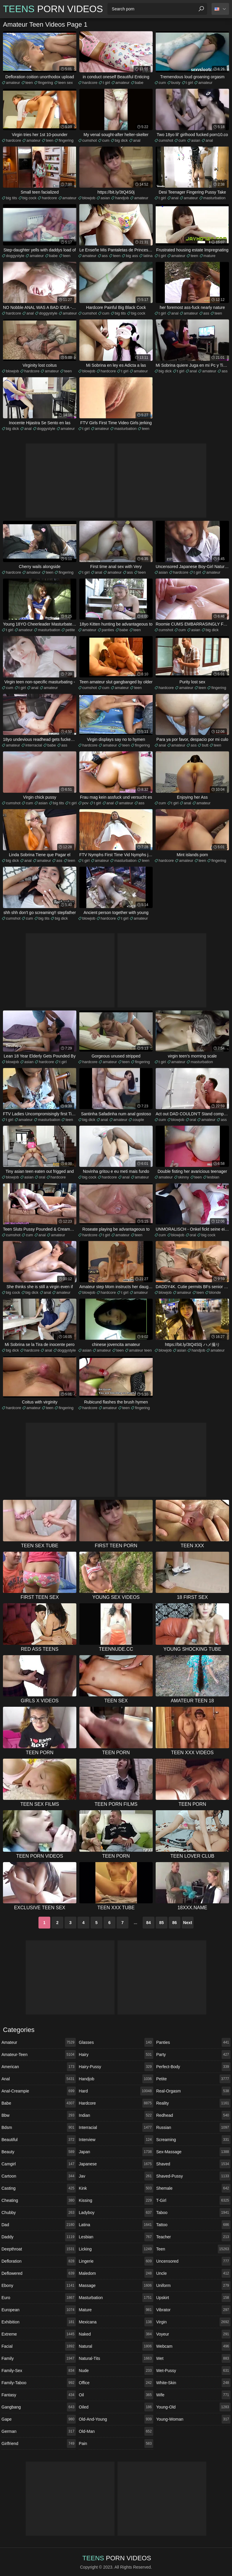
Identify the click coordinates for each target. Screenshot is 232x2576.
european (38, 2309)
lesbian (213, 1177)
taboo (193, 2212)
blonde (215, 1292)
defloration (38, 2261)
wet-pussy (193, 2370)
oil (116, 2394)
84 (148, 1922)
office (116, 2382)
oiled (116, 2407)
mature (209, 255)
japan (116, 2151)
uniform (193, 2285)
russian (193, 2127)
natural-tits (116, 2358)
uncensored (193, 2261)
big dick (121, 140)
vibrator (193, 2309)
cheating (38, 2200)
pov (85, 803)
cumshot (89, 140)
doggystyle (15, 255)
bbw (38, 2115)
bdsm (38, 2127)
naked (116, 2334)
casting (38, 2188)
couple (138, 1119)
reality (193, 2103)
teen (29, 82)
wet (193, 2358)
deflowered (38, 2273)
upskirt (193, 2297)
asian (195, 140)
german (38, 2431)
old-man (116, 2431)
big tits (11, 198)
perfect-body (193, 2066)
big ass (132, 255)
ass (105, 255)
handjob (122, 198)
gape (38, 2419)
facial (38, 2346)
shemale (193, 2188)
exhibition (38, 2321)
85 (161, 1922)
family (38, 2358)
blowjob (88, 198)
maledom (116, 2273)
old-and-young (116, 2419)
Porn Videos (53, 9)
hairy (116, 2054)
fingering (45, 82)
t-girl (193, 2200)
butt (205, 745)
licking (116, 2249)
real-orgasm (193, 2091)
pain (116, 2443)
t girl (106, 82)
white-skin (193, 2382)
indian (116, 2115)
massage (116, 2285)
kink (116, 2188)
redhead (193, 2115)
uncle (193, 2273)
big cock (29, 198)
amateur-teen (38, 2054)
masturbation (214, 198)
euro (38, 2297)
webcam (193, 2346)
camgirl (38, 2163)
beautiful (38, 2139)
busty (176, 82)
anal (137, 140)
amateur (13, 82)
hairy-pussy (116, 2066)
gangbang (38, 2407)
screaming (193, 2139)
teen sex (65, 82)
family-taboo (38, 2382)
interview (116, 2139)
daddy (38, 2236)
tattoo (193, 2224)
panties (108, 630)
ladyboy (116, 2212)
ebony (38, 2285)
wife (193, 2394)
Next (187, 1922)
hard (116, 2091)
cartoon (38, 2176)
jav (116, 2176)
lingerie (116, 2261)
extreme (38, 2334)
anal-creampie (38, 2091)
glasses (116, 2042)
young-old (193, 2407)
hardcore (89, 82)
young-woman (193, 2419)
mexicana (116, 2321)
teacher (193, 2236)
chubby (38, 2212)
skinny (183, 1177)
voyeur (193, 2334)
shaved (193, 2163)
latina (147, 255)
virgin (193, 2321)
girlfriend (38, 2443)
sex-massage (193, 2151)
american (38, 2066)
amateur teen (140, 1350)
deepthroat (38, 2249)
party (193, 2054)
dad (38, 2224)
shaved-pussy (193, 2176)
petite (70, 630)
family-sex (38, 2370)
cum (162, 82)
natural (116, 2346)
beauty (38, 2151)
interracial (33, 745)
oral (193, 1119)
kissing (116, 2200)
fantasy (38, 2394)
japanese (116, 2163)
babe (139, 82)
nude (116, 2370)
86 (174, 1922)
